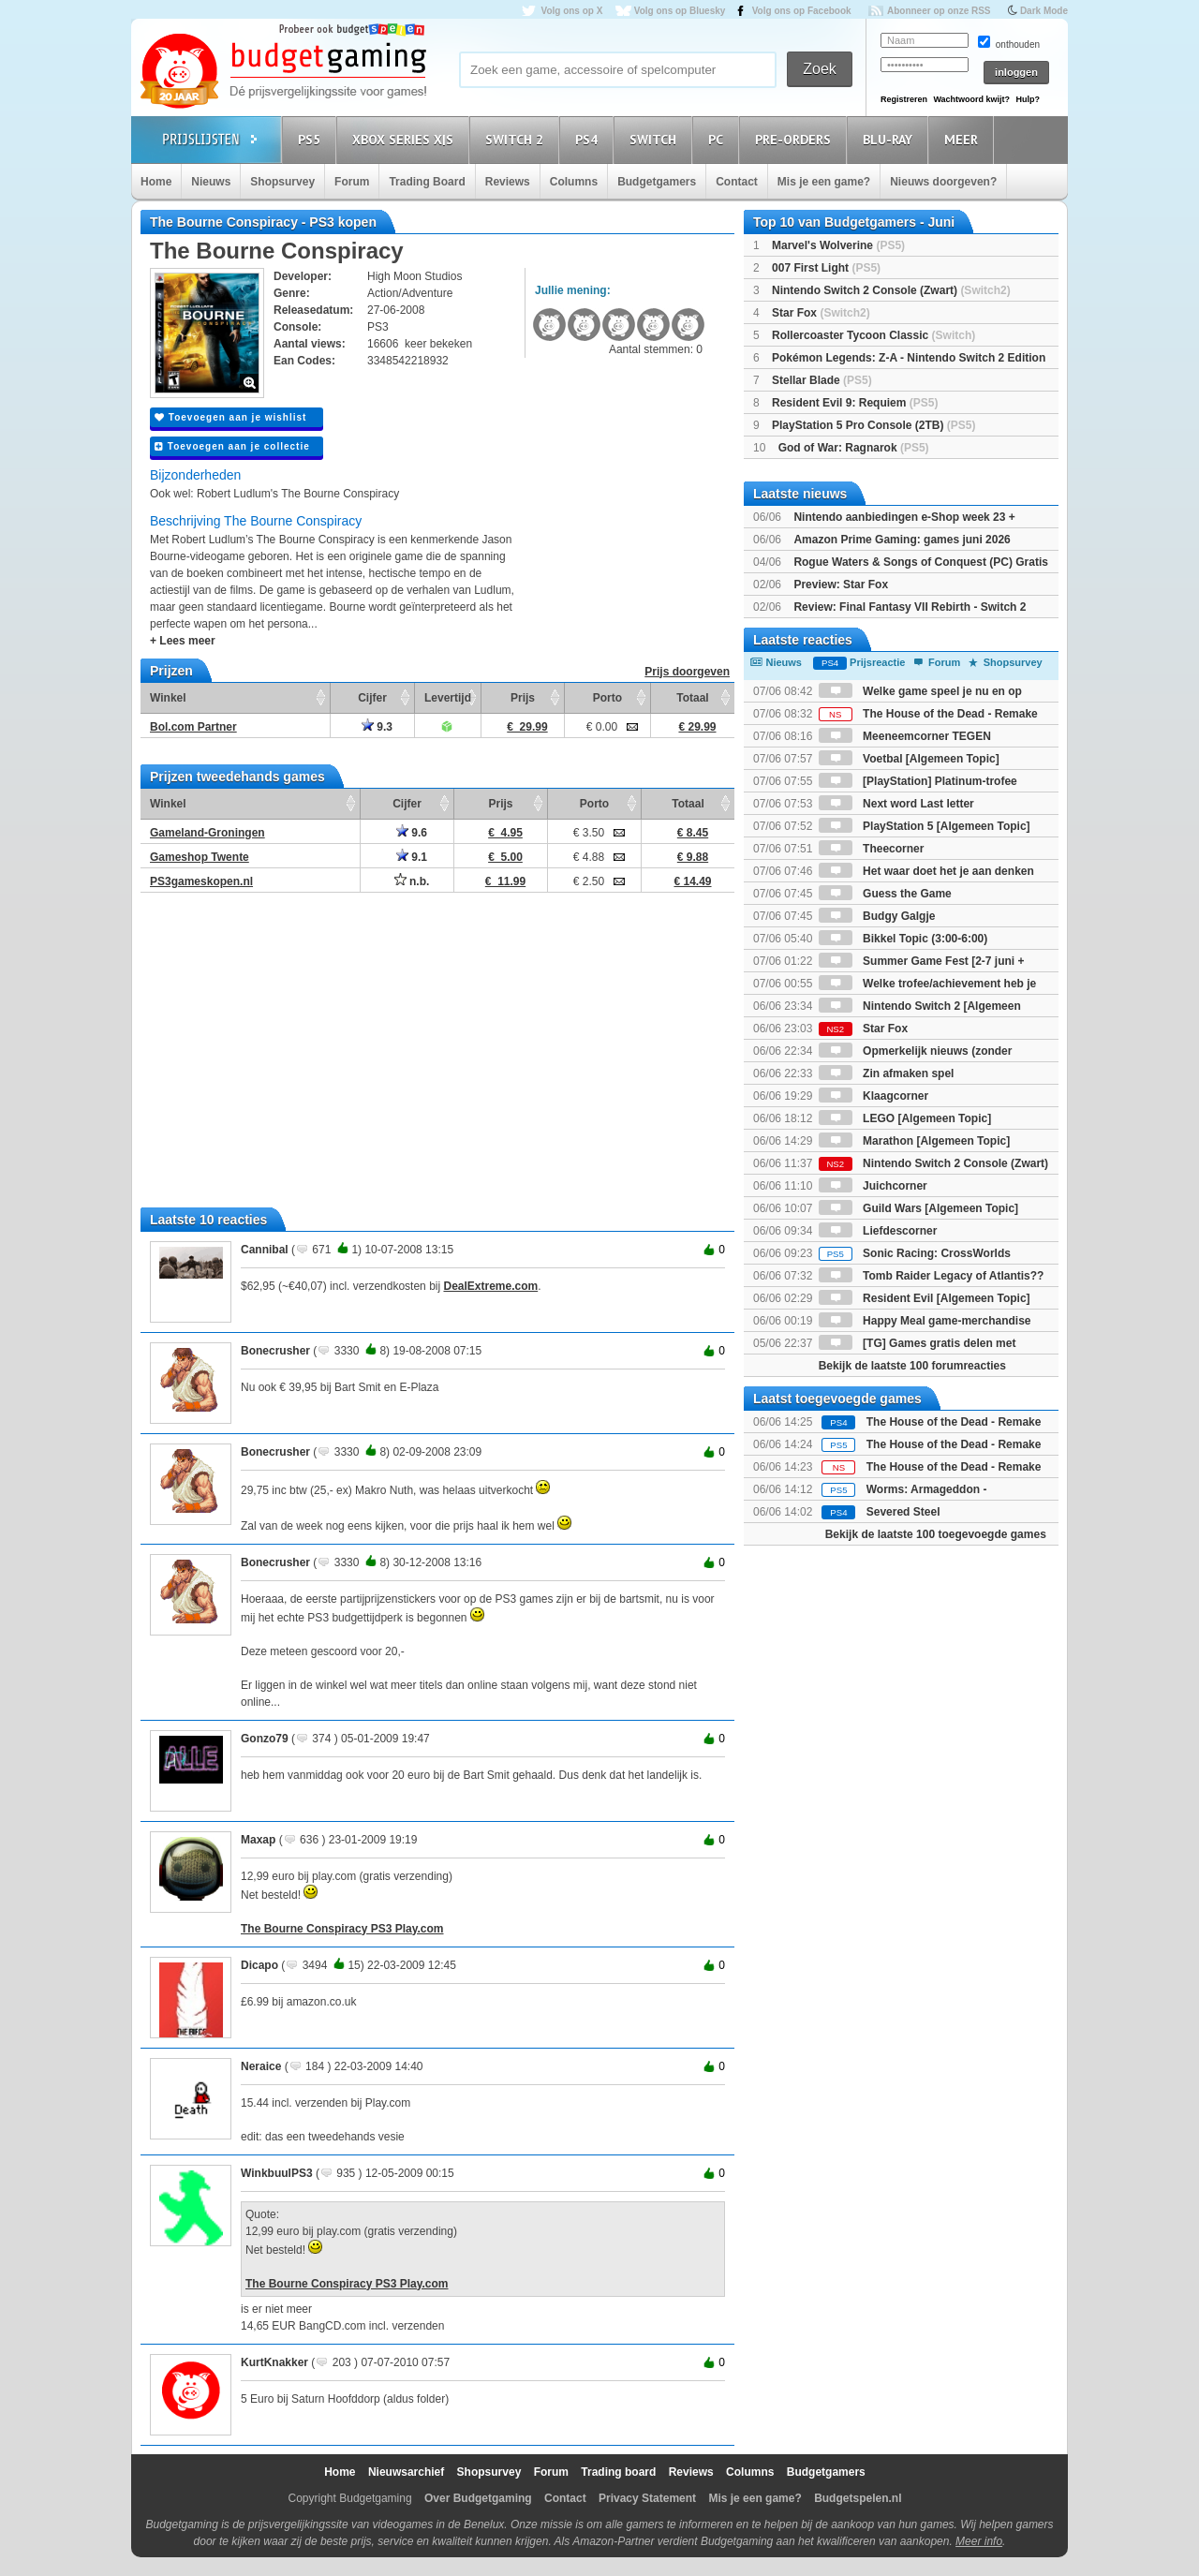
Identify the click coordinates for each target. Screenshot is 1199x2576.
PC (718, 139)
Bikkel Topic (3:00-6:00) (903, 938)
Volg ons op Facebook (801, 11)
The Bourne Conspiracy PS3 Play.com (342, 1928)
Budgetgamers (656, 181)
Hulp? (1027, 99)
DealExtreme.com (490, 1286)
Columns (574, 181)
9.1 (411, 857)
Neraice (261, 2066)
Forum (351, 181)
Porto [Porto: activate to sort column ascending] (607, 697)
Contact (737, 181)
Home (156, 181)
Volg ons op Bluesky (680, 11)
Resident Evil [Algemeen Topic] (924, 1298)
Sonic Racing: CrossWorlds (915, 1253)
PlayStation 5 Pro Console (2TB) (873, 425)
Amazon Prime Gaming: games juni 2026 (901, 539)
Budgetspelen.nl (857, 2498)
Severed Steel (903, 1511)
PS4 (589, 139)
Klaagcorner (873, 1096)
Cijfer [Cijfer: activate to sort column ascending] (372, 697)
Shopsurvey (282, 181)
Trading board (618, 2472)
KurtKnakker (274, 2362)
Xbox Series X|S (405, 139)
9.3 (377, 726)
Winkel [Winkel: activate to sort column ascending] (168, 697)
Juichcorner (873, 1185)
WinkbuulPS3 (277, 2173)
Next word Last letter (896, 803)
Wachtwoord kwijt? (971, 99)
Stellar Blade (822, 380)
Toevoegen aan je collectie (232, 446)
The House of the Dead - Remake (928, 713)
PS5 (312, 139)
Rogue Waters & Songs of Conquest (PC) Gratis (920, 562)
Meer (964, 139)
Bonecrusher (275, 1350)
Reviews (507, 181)
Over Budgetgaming (478, 2498)
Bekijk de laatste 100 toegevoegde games (935, 1534)
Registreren (904, 99)
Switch (655, 139)
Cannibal (265, 1249)
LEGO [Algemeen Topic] (905, 1118)
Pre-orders (795, 139)
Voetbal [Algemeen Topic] (909, 758)
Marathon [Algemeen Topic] (914, 1140)
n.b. (412, 881)
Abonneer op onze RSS (939, 11)
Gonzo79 (265, 1738)
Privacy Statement (647, 2498)
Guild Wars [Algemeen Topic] (918, 1208)
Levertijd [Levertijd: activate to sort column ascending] (447, 697)
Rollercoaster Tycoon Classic (873, 335)
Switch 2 (517, 139)
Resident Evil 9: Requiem (855, 402)
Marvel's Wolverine (838, 245)
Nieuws (210, 181)
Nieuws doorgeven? (943, 181)
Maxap (258, 1839)
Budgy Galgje (877, 916)
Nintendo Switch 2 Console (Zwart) (891, 290)
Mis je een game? (823, 181)
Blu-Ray (890, 139)
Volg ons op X (571, 11)
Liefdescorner (878, 1230)
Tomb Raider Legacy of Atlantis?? (931, 1275)
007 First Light (826, 267)
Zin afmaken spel (887, 1073)
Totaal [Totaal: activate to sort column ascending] (692, 697)
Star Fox (821, 312)
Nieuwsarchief (406, 2472)
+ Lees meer (182, 640)
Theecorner (872, 848)
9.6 (411, 832)
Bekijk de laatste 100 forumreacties (912, 1365)
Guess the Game (885, 893)
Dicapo (259, 1965)
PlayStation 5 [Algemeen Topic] (924, 826)
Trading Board (427, 181)
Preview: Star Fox (840, 584)
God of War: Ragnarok (853, 447)
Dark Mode (1044, 11)
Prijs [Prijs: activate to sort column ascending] (523, 697)
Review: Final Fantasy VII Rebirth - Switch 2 (909, 607)
